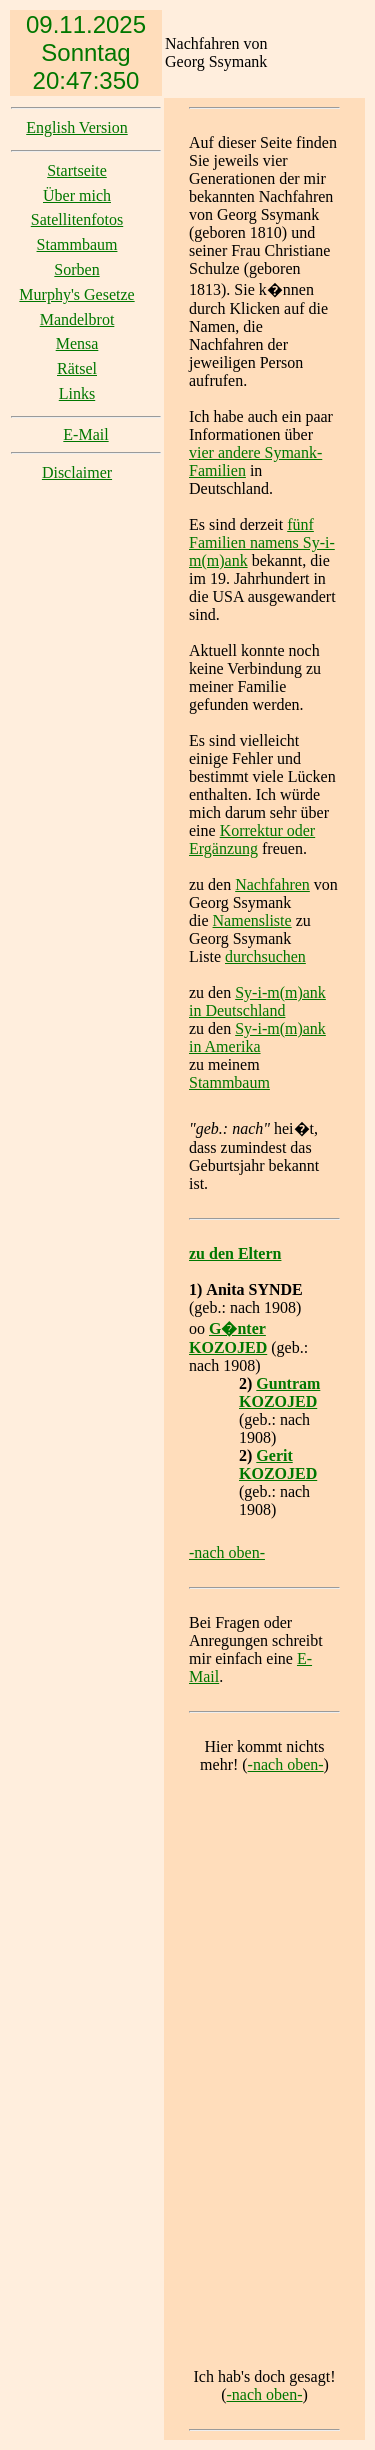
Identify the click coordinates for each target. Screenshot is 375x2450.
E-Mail (85, 434)
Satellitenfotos (77, 219)
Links (77, 393)
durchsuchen (265, 956)
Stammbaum (77, 244)
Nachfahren (272, 884)
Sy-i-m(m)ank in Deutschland (257, 1001)
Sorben (76, 269)
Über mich (77, 195)
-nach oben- (227, 1552)
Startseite (77, 170)
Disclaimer (77, 472)
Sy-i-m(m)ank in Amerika (257, 1037)
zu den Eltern (235, 1253)
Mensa (77, 343)
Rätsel (77, 368)
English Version (76, 127)
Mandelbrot (77, 319)
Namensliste (252, 920)
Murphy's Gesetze (76, 294)
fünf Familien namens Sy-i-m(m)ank (262, 542)
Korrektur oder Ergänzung (252, 839)
